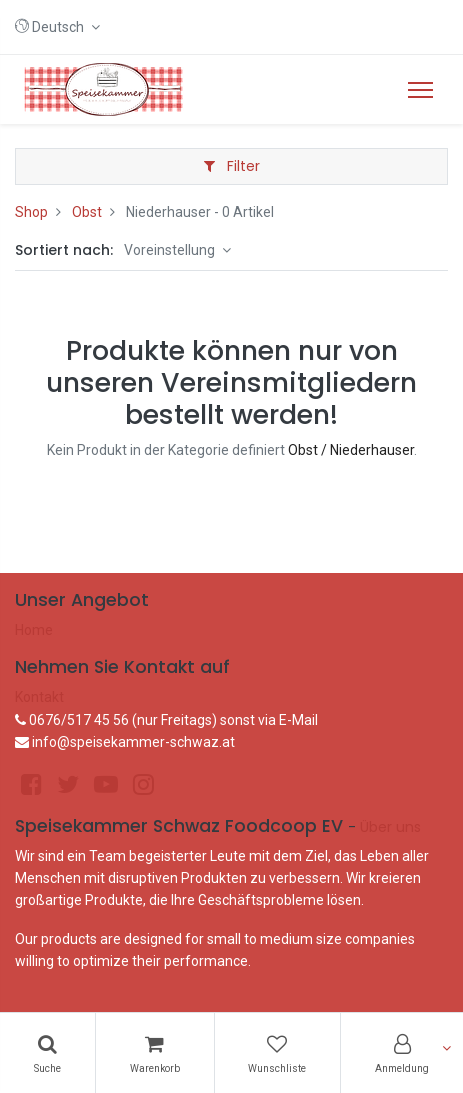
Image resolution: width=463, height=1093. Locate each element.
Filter (232, 166)
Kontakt (39, 697)
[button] (57, 27)
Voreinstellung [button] (171, 250)
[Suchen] (47, 1053)
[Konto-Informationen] (402, 1053)
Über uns (390, 827)
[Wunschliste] (278, 1053)
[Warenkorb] (155, 1053)
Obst (87, 212)
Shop (31, 212)
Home (34, 630)
